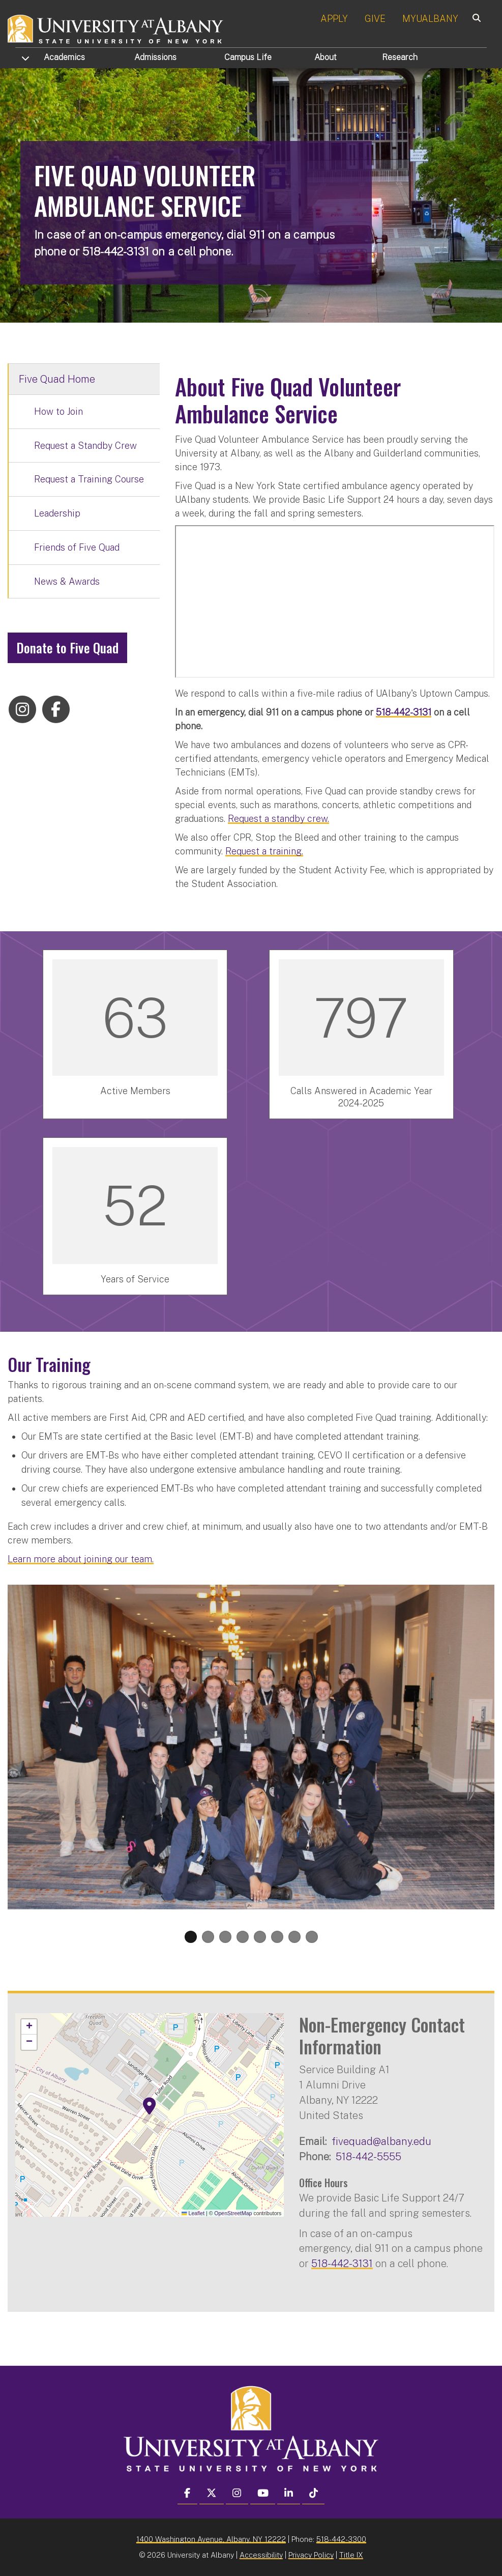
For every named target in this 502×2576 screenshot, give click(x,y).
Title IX (351, 2555)
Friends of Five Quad (77, 547)
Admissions (155, 57)
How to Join (58, 411)
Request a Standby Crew (85, 445)
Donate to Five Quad (67, 647)
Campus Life (248, 57)
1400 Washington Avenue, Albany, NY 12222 (211, 2539)
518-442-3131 (342, 2263)
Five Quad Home (57, 379)
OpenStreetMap (233, 2213)
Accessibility (261, 2555)
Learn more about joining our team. (81, 1559)
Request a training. (264, 851)
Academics (64, 57)
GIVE (375, 18)
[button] (149, 2106)
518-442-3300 (341, 2539)
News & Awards (67, 581)
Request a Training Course (89, 479)
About (325, 57)
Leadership (57, 513)
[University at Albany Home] (116, 27)
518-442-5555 (368, 2156)
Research (400, 57)
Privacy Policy (311, 2555)
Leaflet (193, 2213)
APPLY (334, 18)
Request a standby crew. (278, 818)
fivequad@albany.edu (381, 2141)
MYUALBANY (430, 18)
